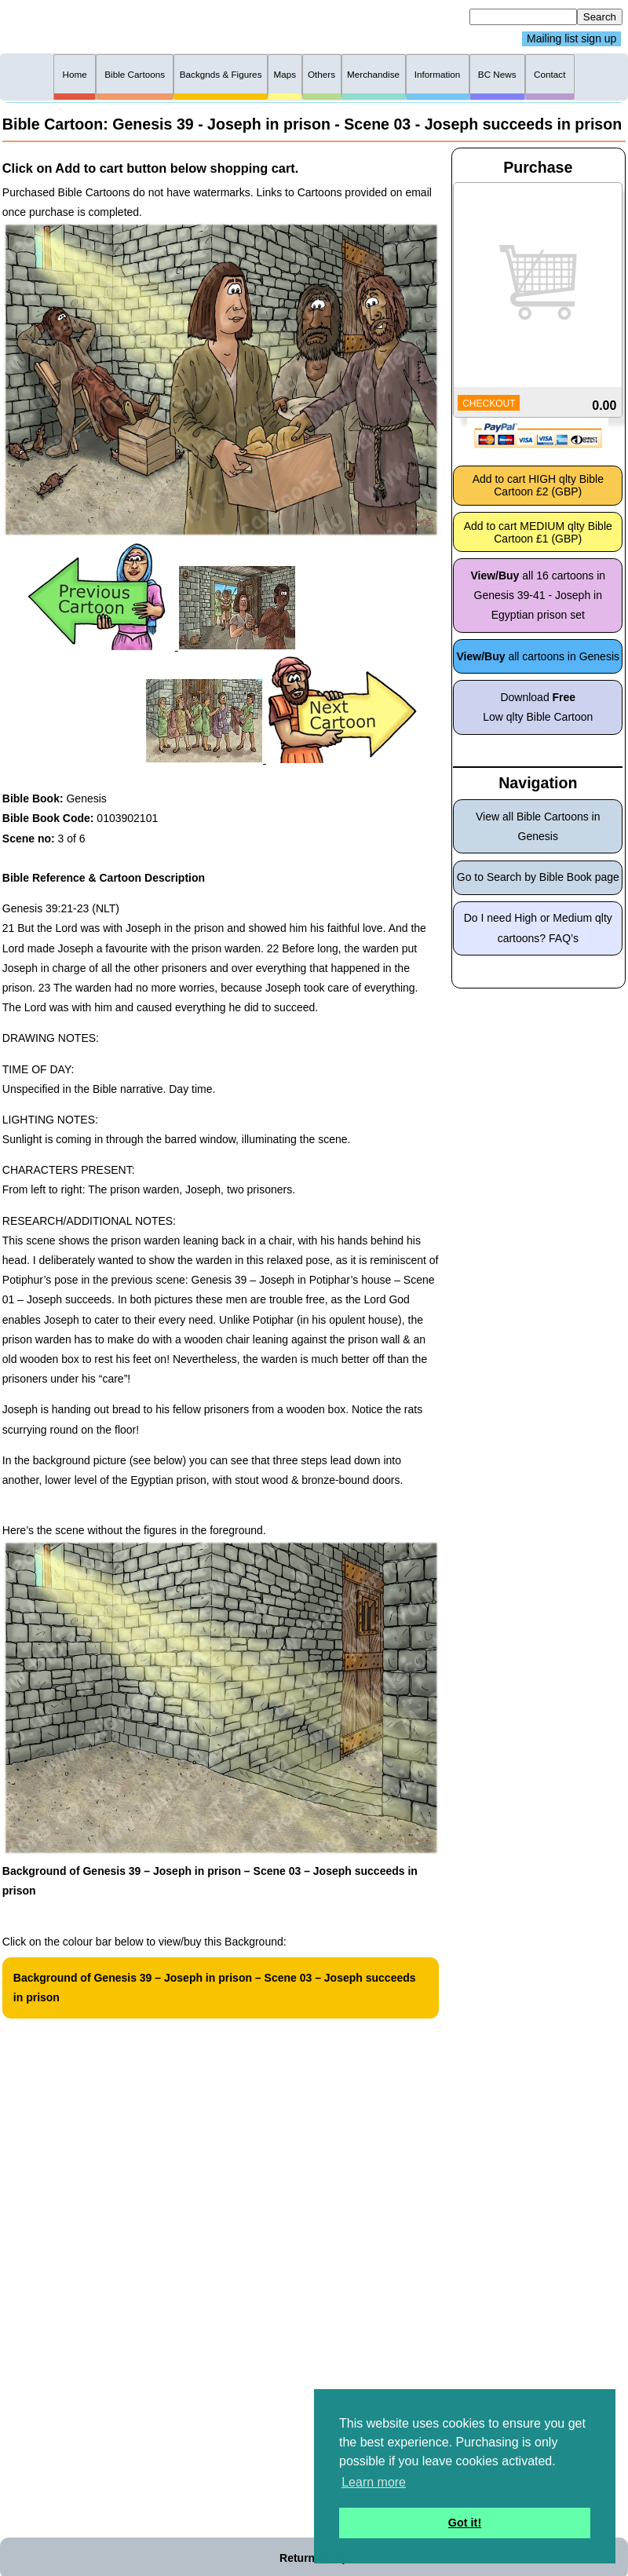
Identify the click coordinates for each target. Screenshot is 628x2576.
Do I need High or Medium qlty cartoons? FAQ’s (538, 928)
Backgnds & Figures (221, 74)
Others (321, 74)
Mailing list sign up (571, 39)
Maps (284, 74)
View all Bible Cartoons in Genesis (538, 826)
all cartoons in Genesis (538, 656)
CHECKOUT (488, 403)
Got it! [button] (464, 2522)
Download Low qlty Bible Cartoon (538, 707)
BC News (497, 74)
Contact (549, 74)
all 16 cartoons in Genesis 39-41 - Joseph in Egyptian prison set (537, 595)
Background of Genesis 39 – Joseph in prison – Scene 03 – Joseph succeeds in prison (214, 1987)
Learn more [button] (373, 2482)
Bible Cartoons (134, 74)
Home (75, 74)
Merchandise (373, 74)
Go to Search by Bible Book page (538, 877)
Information (437, 74)
